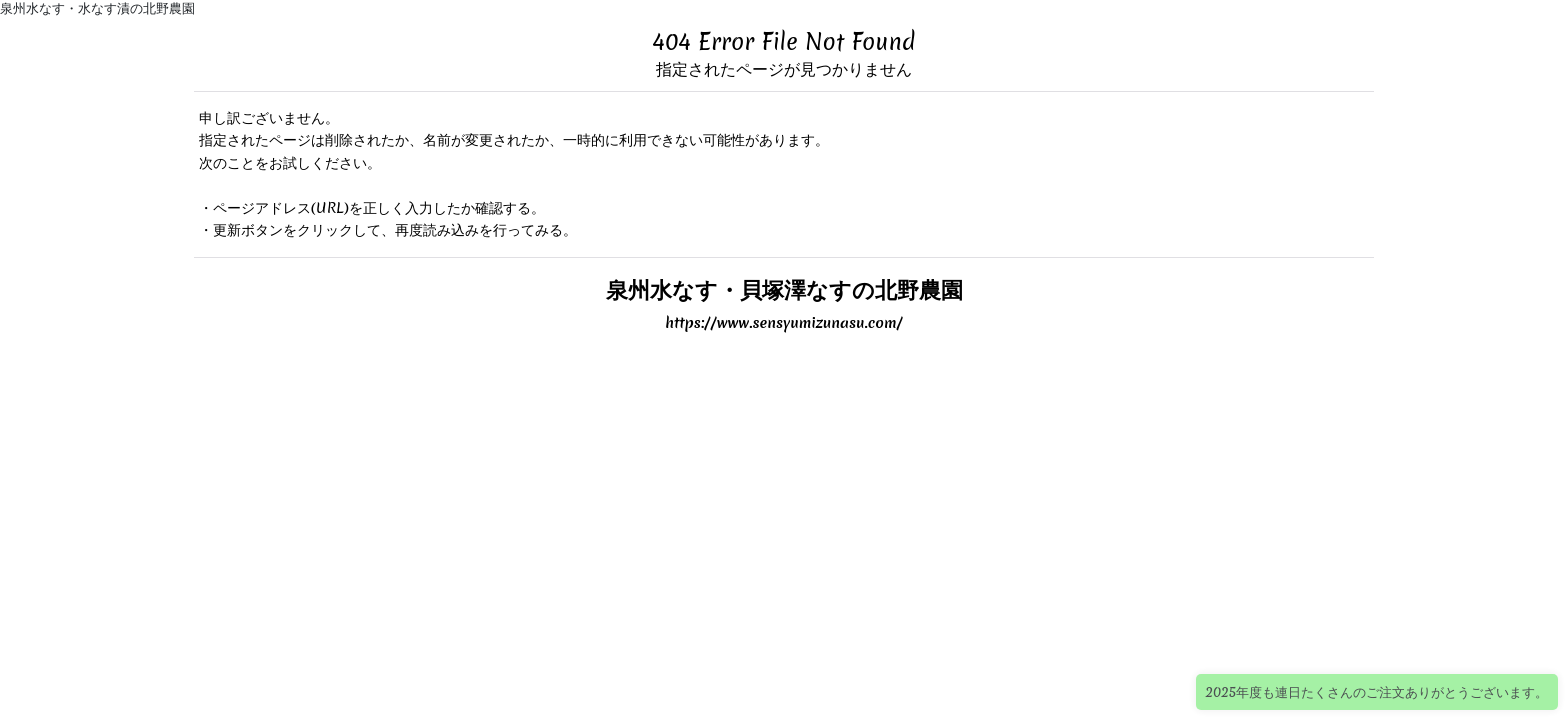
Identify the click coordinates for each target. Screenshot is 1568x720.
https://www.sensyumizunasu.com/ (784, 323)
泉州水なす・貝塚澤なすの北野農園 (784, 289)
